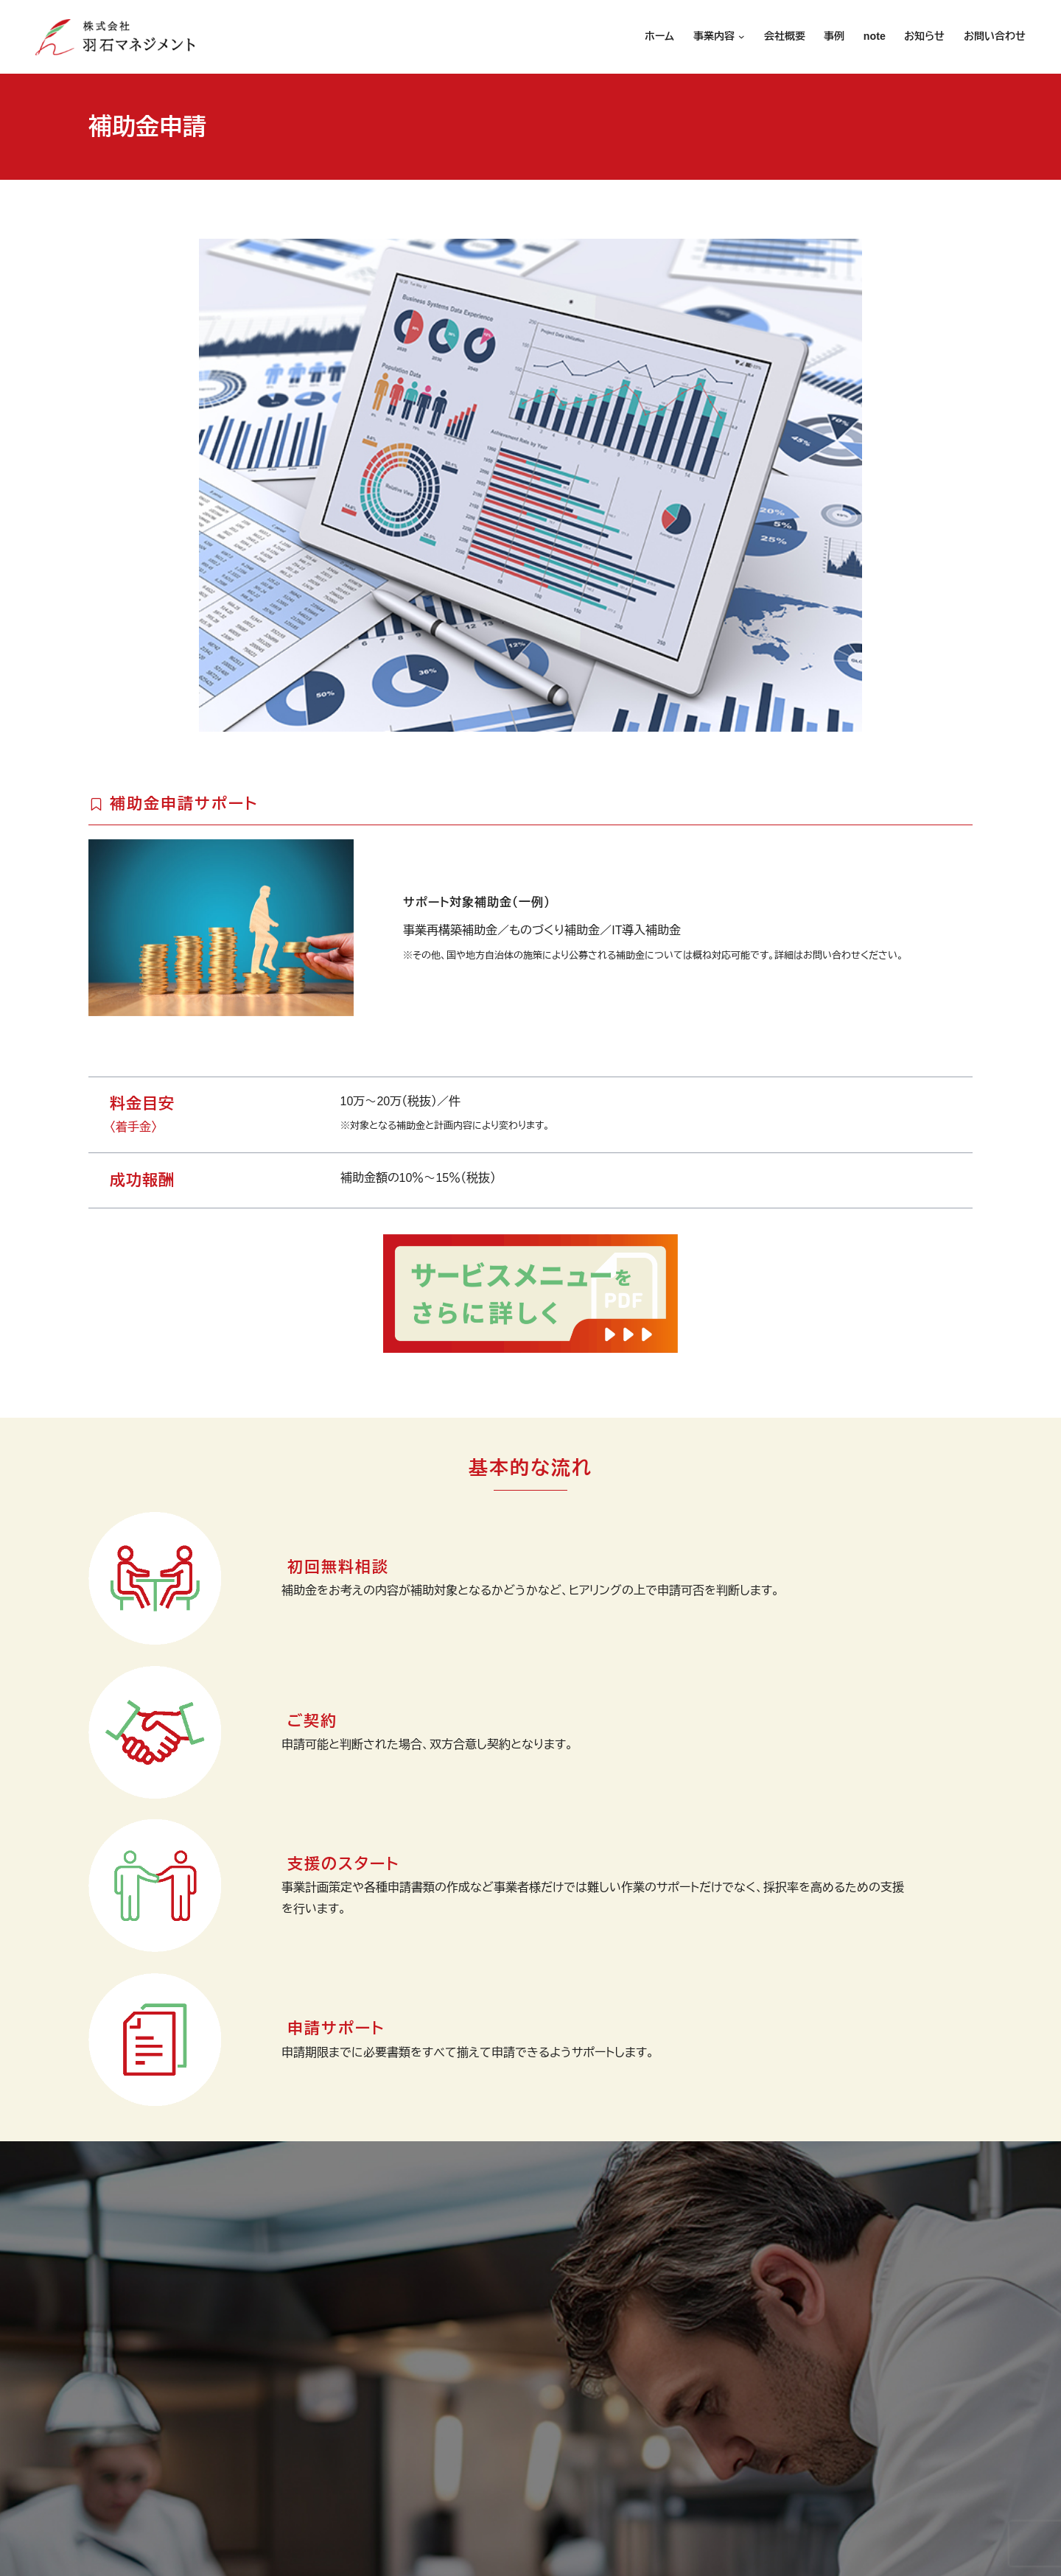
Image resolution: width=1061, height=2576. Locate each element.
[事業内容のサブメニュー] (740, 37)
